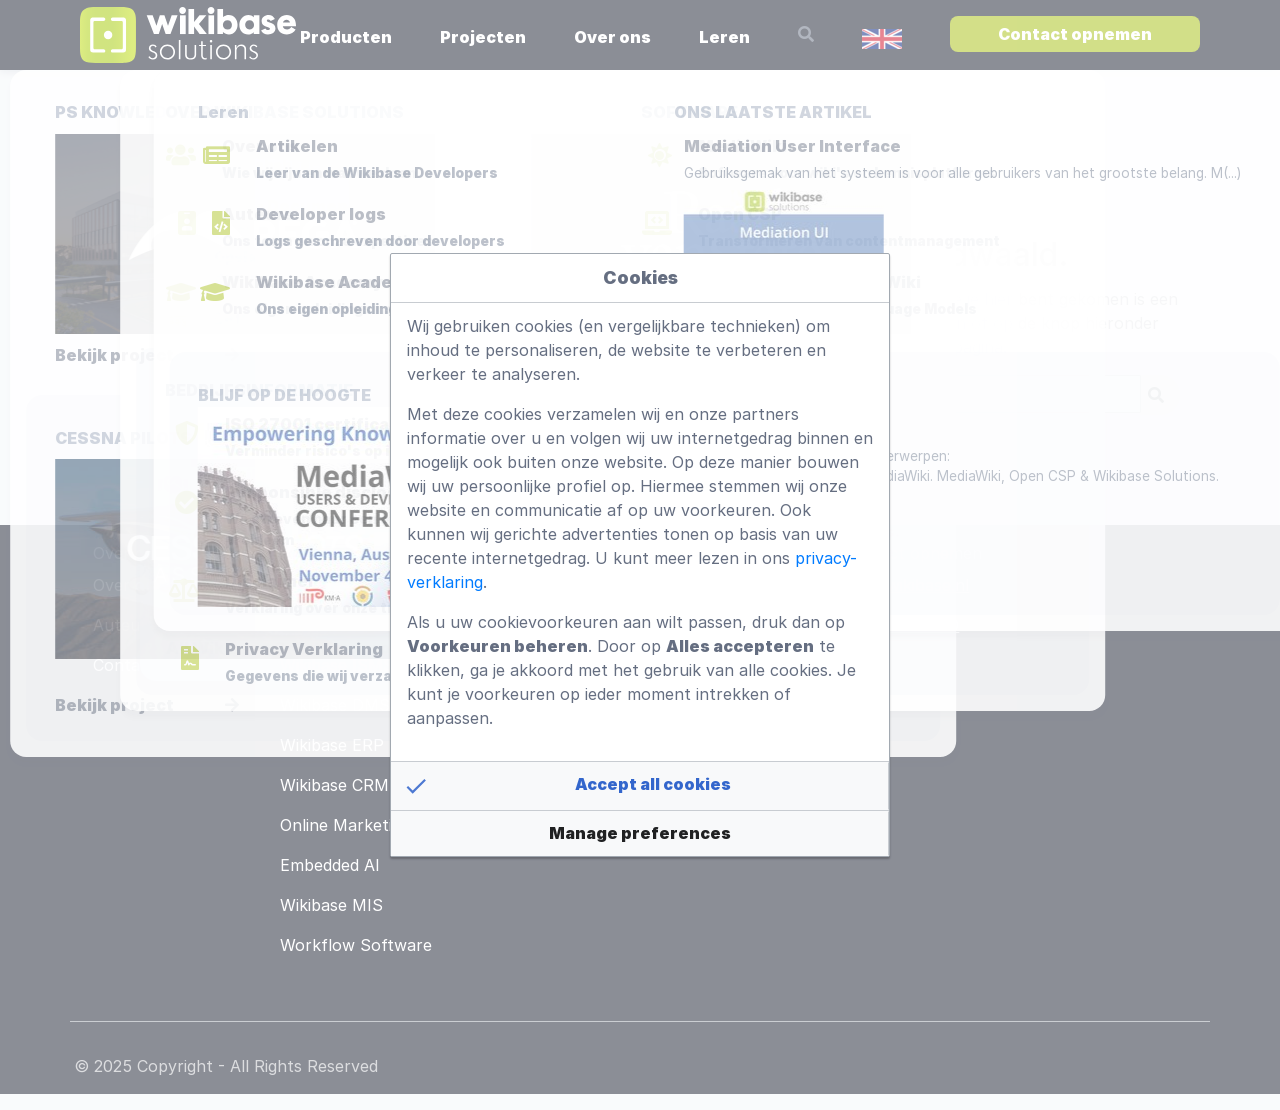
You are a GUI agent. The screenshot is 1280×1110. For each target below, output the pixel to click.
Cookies (640, 277)
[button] (640, 786)
